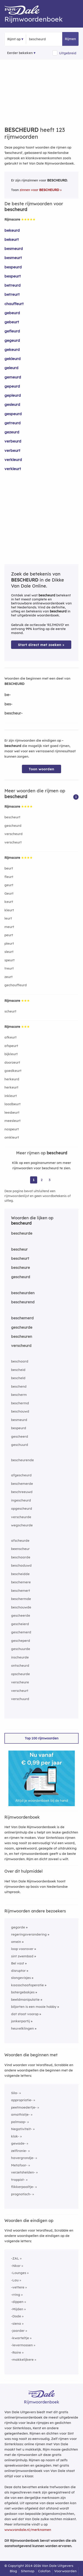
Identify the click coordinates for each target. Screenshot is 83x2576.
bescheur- (13, 713)
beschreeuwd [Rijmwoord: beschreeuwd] (22, 1492)
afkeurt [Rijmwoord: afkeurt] (10, 1037)
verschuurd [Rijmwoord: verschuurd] (20, 1699)
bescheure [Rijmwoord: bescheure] (20, 1267)
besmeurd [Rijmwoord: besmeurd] (13, 248)
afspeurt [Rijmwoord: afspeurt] (11, 1046)
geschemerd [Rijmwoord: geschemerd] (21, 1632)
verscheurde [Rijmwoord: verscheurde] (21, 1517)
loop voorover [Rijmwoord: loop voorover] (22, 1949)
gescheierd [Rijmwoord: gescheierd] (20, 1624)
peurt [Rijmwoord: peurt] (8, 935)
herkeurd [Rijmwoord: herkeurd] (11, 1079)
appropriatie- (22, 2100)
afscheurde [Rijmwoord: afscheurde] (20, 1540)
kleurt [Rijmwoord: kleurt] (9, 910)
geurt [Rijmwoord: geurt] (8, 885)
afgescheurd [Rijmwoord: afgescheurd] (21, 1475)
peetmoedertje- (24, 2107)
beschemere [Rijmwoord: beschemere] (21, 1582)
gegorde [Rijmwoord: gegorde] (18, 1927)
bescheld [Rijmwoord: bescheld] (18, 1378)
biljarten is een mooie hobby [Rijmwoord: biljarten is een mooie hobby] (33, 2006)
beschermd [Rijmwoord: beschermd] (20, 1403)
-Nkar (16, 2266)
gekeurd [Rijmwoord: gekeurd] (12, 349)
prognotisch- (21, 2194)
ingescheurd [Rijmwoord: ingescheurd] (21, 1500)
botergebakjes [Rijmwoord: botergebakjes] (23, 1992)
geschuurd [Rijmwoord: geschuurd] (19, 1445)
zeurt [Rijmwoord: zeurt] (8, 977)
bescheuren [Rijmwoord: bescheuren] (21, 1336)
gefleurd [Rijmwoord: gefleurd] (12, 331)
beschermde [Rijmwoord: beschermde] (21, 1599)
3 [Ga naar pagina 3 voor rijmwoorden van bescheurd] (49, 1180)
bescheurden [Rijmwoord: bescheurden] (23, 1292)
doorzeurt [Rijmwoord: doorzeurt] (12, 1062)
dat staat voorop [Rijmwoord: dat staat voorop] (25, 2014)
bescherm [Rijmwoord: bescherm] (19, 1395)
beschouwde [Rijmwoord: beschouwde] (21, 1607)
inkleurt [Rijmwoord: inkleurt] (10, 1096)
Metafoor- (19, 2165)
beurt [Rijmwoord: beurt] (8, 868)
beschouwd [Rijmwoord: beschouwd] (20, 1411)
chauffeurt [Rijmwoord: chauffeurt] (14, 303)
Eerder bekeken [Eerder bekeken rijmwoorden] (20, 53)
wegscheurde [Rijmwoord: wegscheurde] (22, 1525)
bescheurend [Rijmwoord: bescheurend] (23, 1302)
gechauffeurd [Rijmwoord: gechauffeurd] (15, 985)
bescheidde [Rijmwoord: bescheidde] (20, 1574)
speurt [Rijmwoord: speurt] (9, 960)
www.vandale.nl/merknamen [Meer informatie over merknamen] (27, 2530)
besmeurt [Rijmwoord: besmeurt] (13, 257)
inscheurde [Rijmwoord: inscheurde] (20, 1657)
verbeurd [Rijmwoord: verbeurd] (12, 441)
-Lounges (18, 2273)
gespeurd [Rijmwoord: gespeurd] (13, 413)
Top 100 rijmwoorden (41, 1738)
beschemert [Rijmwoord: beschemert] (20, 1590)
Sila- (14, 2093)
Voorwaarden (65, 2571)
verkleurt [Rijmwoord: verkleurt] (12, 468)
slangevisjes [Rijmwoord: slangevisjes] (21, 1978)
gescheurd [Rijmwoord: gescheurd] (12, 825)
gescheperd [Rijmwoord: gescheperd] (20, 1640)
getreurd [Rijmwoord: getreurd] (12, 423)
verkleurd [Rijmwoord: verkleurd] (13, 459)
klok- (15, 2136)
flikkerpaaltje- (22, 2187)
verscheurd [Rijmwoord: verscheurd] (13, 834)
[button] (76, 797)
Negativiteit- (21, 2129)
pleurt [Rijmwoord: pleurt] (9, 943)
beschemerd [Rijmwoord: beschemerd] (22, 1318)
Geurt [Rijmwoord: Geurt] (9, 893)
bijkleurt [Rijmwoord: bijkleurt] (11, 1054)
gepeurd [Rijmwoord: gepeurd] (12, 386)
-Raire (16, 2352)
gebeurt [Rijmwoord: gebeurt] (11, 322)
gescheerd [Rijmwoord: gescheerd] (19, 1436)
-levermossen (22, 2345)
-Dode (16, 2316)
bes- (8, 704)
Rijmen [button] (70, 39)
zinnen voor (39, 190)
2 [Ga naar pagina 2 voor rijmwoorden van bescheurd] (41, 1180)
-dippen (17, 2302)
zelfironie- (19, 2151)
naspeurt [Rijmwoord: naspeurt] (11, 1129)
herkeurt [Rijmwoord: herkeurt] (11, 1087)
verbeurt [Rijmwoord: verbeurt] (12, 450)
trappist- (18, 2180)
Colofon (44, 2571)
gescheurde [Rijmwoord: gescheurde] (21, 1327)
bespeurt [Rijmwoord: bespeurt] (12, 276)
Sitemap (27, 2571)
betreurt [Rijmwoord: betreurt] (12, 294)
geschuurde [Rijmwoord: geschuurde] (20, 1649)
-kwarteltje (20, 2338)
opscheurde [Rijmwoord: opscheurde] (20, 1674)
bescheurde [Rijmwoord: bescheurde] (21, 1233)
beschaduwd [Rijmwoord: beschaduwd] (21, 1565)
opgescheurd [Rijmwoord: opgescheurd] (21, 1508)
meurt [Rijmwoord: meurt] (9, 927)
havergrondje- (23, 2158)
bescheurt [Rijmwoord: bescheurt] (12, 817)
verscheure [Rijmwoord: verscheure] (20, 1682)
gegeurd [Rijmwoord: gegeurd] (12, 340)
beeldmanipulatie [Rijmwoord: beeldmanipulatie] (25, 1999)
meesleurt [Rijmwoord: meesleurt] (12, 1121)
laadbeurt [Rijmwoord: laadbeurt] (12, 1104)
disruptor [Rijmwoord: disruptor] (18, 1970)
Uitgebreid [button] (67, 53)
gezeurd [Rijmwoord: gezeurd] (11, 432)
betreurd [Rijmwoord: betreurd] (12, 285)
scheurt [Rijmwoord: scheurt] (10, 1011)
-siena (16, 2323)
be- (7, 694)
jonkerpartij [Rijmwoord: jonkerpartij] (20, 2021)
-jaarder (18, 2330)
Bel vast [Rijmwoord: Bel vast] (17, 1963)
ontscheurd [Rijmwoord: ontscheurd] (20, 1665)
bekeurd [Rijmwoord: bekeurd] (12, 230)
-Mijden (17, 2309)
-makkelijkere (22, 2359)
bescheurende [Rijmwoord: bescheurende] (22, 1460)
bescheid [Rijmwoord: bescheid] (18, 1370)
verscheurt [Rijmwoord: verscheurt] (13, 842)
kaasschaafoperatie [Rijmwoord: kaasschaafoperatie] (27, 1985)
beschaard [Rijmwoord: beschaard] (19, 1361)
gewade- (18, 2143)
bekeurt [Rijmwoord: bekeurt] (11, 239)
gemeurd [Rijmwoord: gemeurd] (12, 377)
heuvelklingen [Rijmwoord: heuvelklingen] (22, 2028)
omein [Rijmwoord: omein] (16, 1942)
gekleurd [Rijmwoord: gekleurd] (12, 358)
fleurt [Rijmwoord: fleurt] (8, 877)
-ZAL (15, 2258)
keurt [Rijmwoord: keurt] (8, 902)
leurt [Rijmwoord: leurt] (8, 918)
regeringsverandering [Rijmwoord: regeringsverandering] (29, 1934)
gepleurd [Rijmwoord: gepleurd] (12, 395)
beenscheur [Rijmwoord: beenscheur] (20, 1549)
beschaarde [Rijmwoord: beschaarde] (20, 1557)
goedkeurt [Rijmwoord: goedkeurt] (12, 1071)
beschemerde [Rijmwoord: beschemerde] (22, 1483)
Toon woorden (41, 769)
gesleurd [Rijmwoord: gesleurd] (12, 404)
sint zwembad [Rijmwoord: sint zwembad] (22, 1956)
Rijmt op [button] (14, 39)
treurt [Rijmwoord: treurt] (9, 968)
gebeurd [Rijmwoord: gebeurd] (12, 312)
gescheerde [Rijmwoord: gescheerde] (20, 1615)
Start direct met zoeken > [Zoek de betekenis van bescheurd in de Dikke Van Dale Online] (41, 645)
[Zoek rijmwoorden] (50, 39)
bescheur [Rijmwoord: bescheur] (19, 1249)
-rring (15, 2294)
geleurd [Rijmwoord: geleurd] (11, 367)
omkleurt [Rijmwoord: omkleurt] (11, 1137)
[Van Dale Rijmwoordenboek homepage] (24, 11)
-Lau (15, 2280)
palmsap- (18, 2122)
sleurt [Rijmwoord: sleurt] (9, 952)
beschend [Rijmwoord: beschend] (19, 1386)
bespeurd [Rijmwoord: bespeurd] (13, 267)
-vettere (17, 2287)
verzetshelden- (23, 2172)
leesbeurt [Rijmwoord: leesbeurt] (11, 1112)
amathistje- (20, 2114)
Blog (13, 2571)
